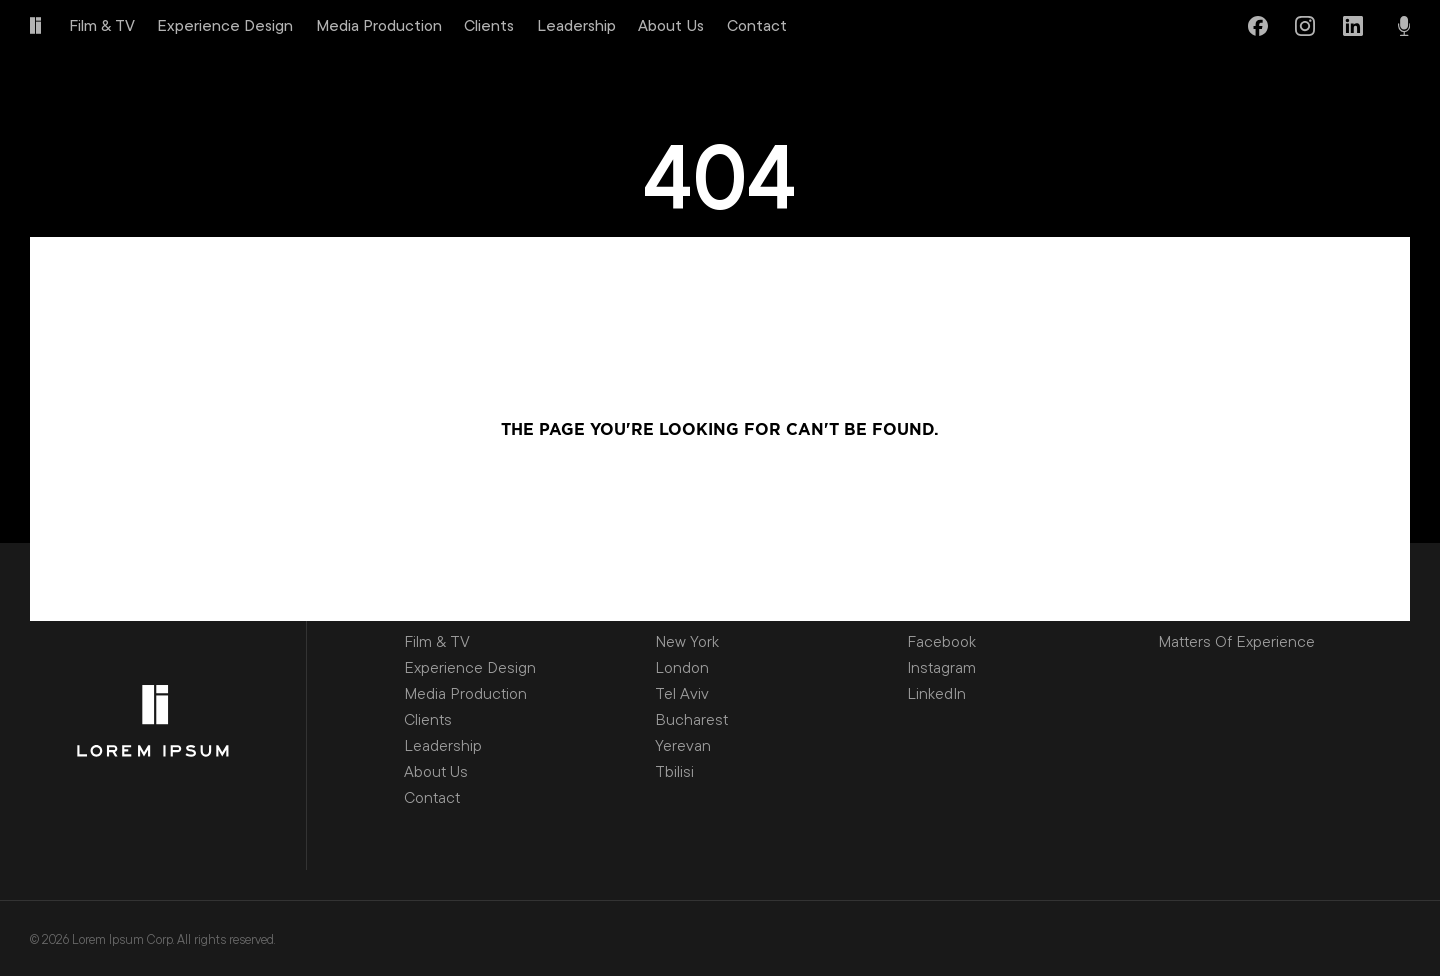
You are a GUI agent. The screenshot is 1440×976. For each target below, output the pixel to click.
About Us (671, 25)
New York (687, 641)
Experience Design (225, 25)
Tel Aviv (682, 693)
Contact (757, 25)
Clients (489, 25)
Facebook (941, 641)
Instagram (941, 667)
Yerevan (683, 745)
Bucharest (691, 719)
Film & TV (102, 25)
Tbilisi (674, 771)
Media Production (379, 25)
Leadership (576, 25)
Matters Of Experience (1236, 641)
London (682, 667)
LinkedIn (936, 693)
